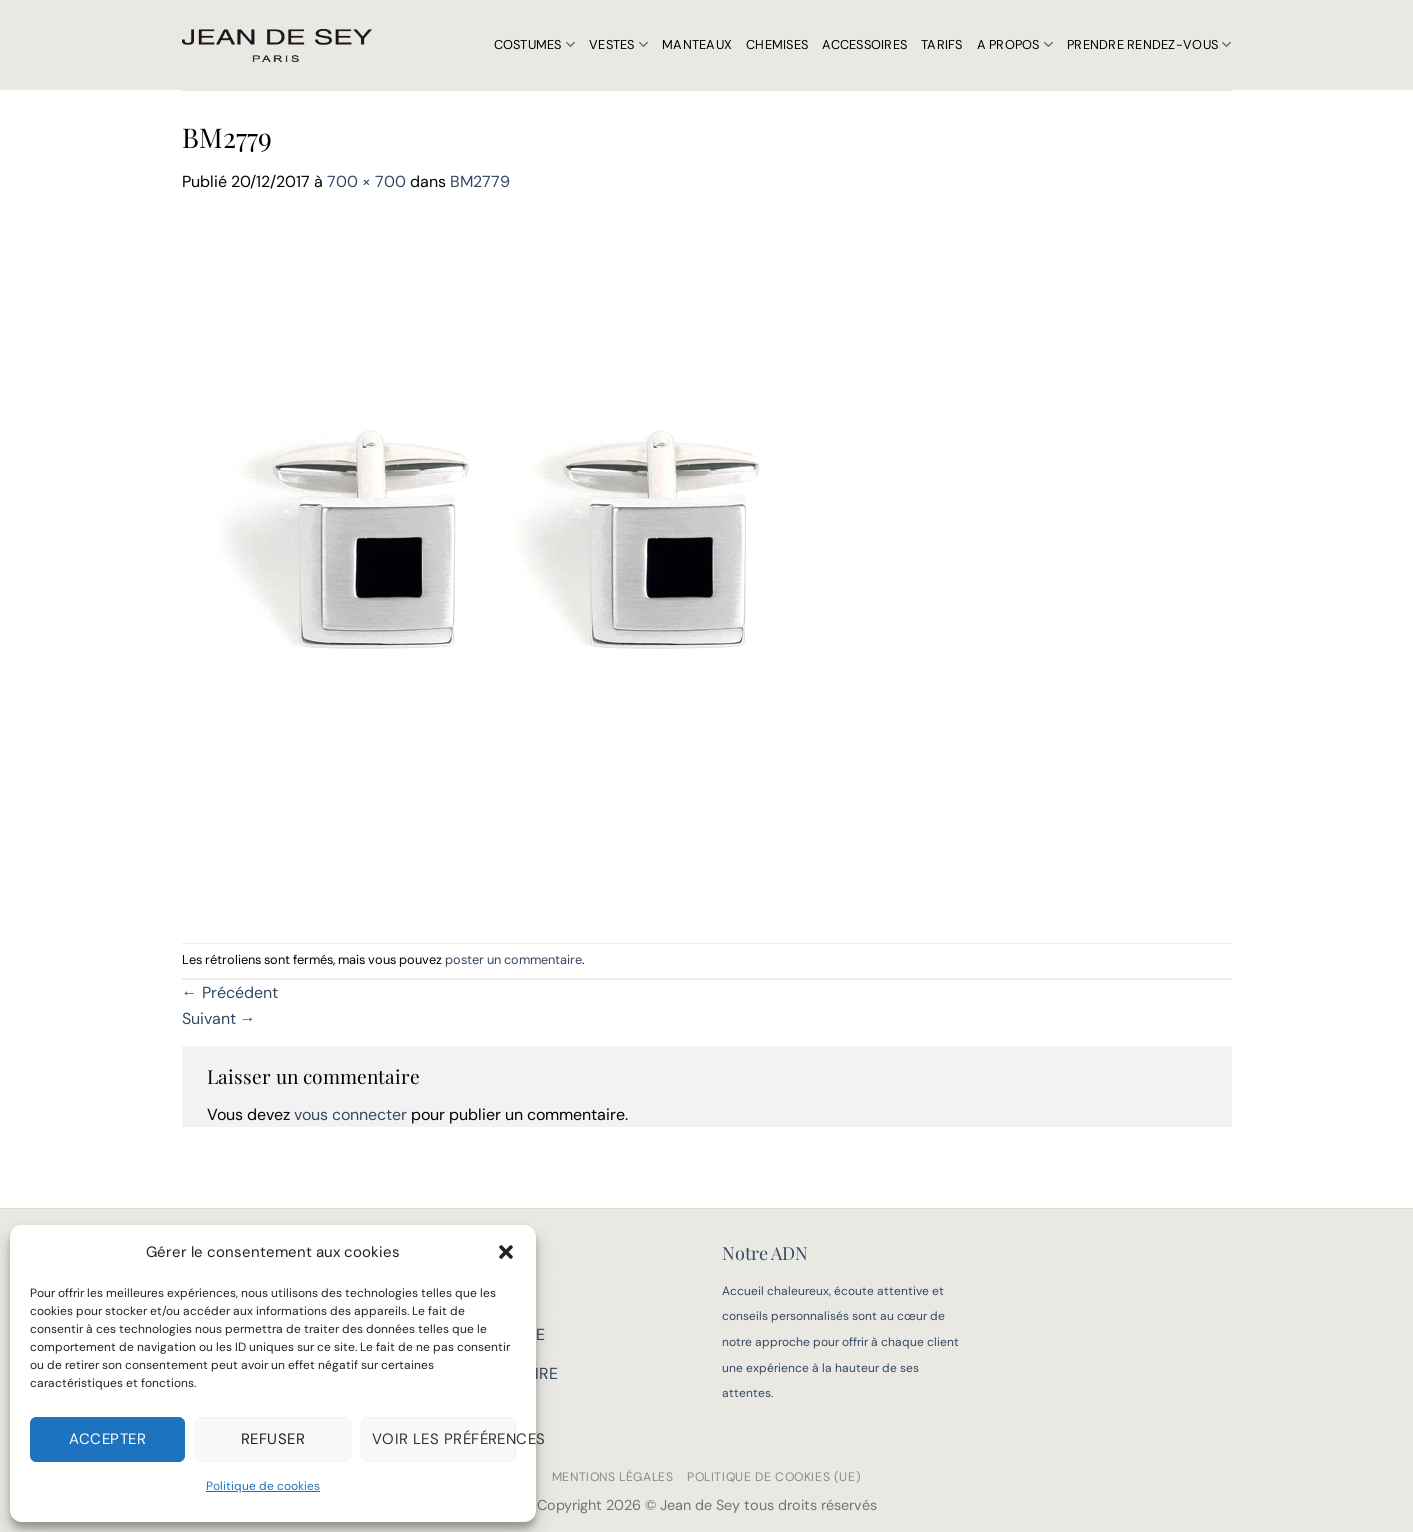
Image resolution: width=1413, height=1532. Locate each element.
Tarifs (942, 44)
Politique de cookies (263, 1486)
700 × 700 (366, 181)
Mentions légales (613, 1477)
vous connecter (350, 1114)
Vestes (618, 44)
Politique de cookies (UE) (774, 1477)
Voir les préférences (444, 1439)
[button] (506, 1252)
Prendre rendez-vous (1149, 44)
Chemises (777, 44)
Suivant (219, 1018)
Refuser (273, 1439)
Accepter (107, 1439)
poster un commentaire (513, 959)
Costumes (535, 44)
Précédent (230, 992)
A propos (1015, 44)
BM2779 (480, 181)
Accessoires (864, 44)
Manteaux (697, 44)
